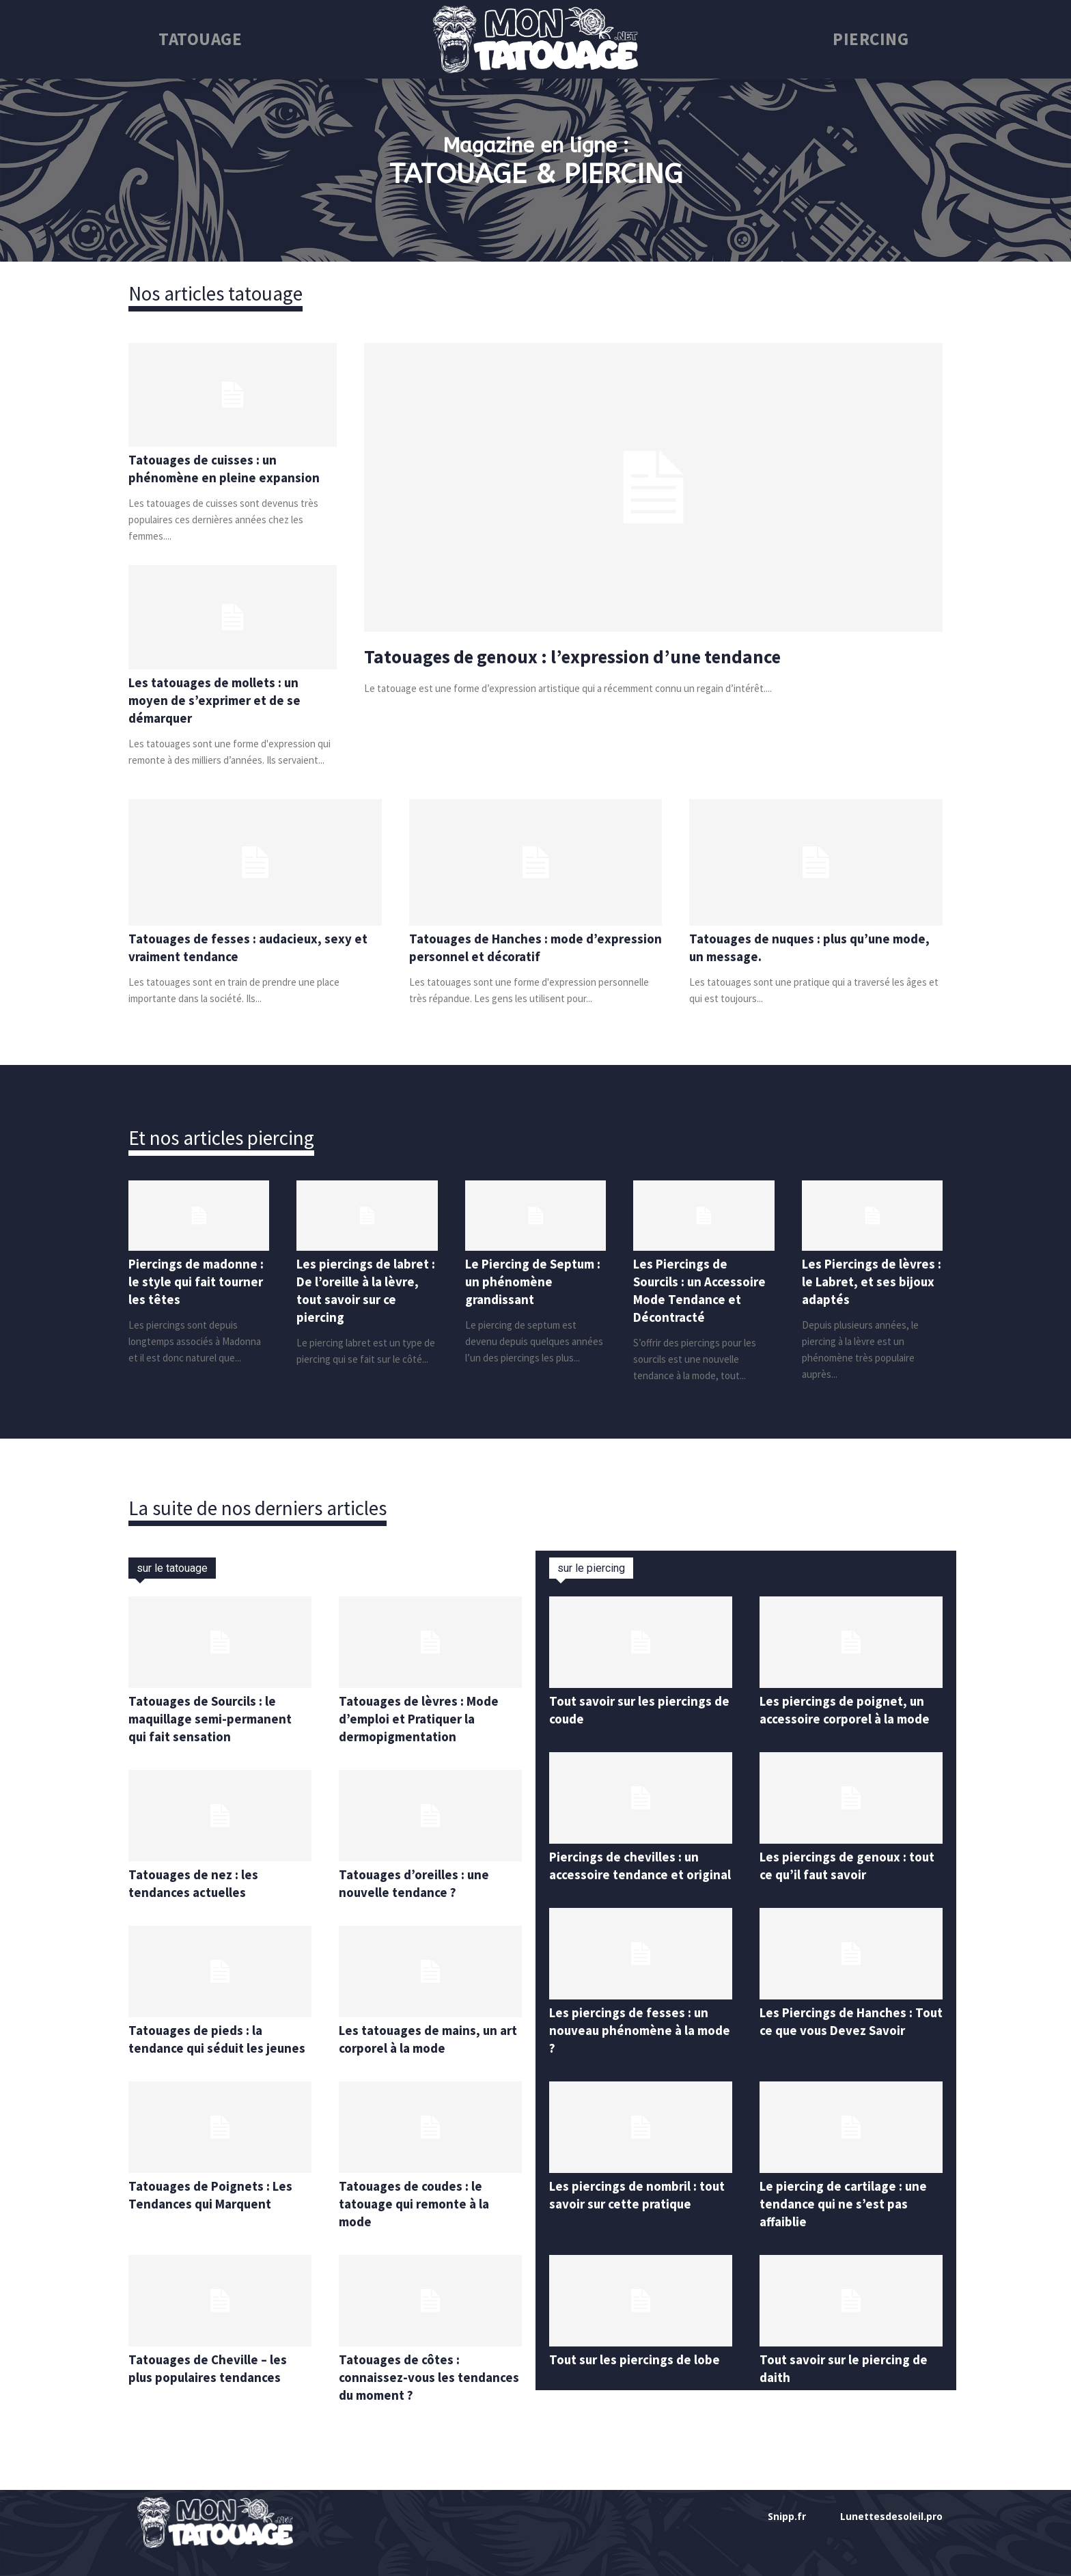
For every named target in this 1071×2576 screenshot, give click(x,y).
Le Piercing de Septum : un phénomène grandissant (533, 1281)
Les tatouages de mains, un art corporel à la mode (422, 2038)
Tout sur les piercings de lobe (637, 2376)
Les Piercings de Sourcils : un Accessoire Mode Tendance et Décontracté (703, 1290)
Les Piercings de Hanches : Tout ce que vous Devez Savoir (840, 2047)
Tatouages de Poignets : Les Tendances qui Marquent (214, 2194)
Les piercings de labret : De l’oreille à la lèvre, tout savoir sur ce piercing (365, 1290)
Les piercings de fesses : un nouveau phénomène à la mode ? (630, 2047)
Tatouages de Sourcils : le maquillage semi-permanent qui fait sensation (214, 1718)
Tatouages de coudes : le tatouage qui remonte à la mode (419, 2203)
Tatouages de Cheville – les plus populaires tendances (210, 2368)
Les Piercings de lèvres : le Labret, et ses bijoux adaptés (871, 1281)
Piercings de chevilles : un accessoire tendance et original (626, 1874)
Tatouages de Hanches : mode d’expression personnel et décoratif (517, 947)
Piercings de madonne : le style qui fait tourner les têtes (196, 1281)
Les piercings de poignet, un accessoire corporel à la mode (850, 1709)
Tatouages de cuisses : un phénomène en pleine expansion (225, 468)
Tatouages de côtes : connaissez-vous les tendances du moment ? (412, 2377)
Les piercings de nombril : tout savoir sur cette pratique (639, 2212)
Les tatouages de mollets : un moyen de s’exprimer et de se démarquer (218, 700)
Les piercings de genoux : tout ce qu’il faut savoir (851, 1865)
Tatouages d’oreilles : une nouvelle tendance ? (417, 1883)
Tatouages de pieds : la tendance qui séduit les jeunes (219, 2038)
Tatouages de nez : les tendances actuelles (195, 1883)
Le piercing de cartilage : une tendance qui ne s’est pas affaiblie (847, 2221)
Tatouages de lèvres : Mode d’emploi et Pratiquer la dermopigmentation (422, 1718)
